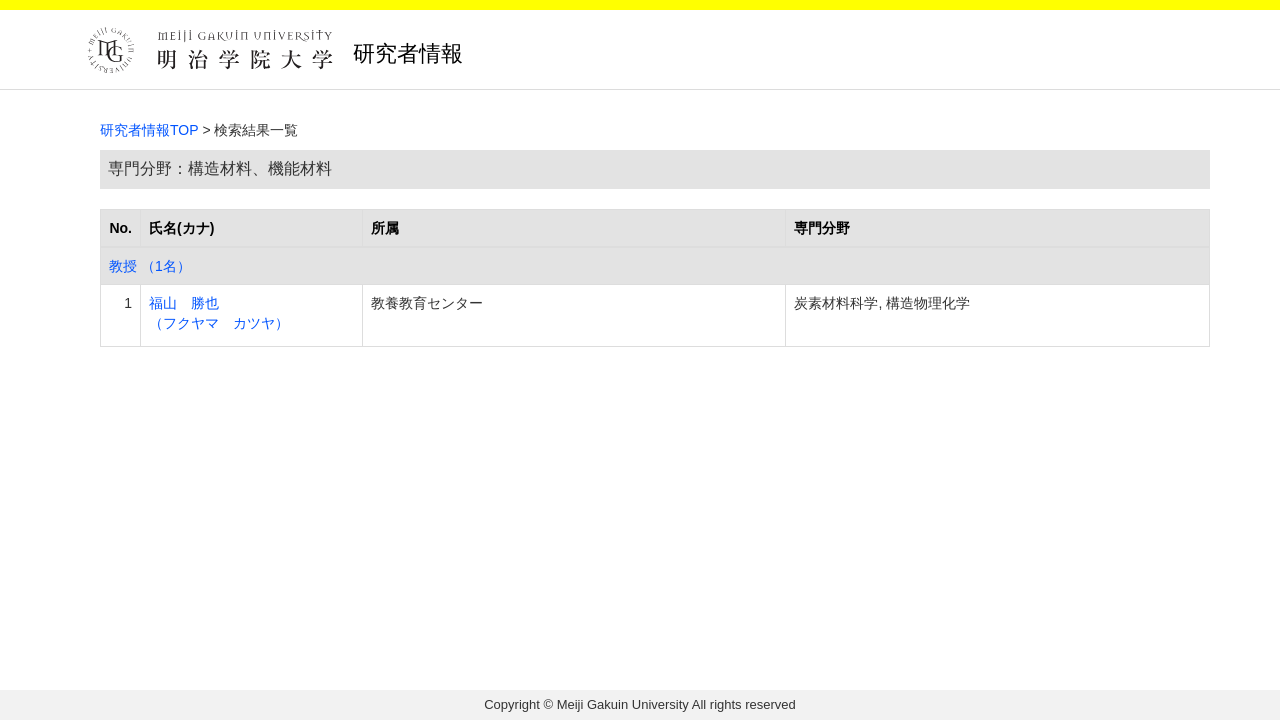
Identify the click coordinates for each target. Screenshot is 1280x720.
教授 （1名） (150, 266)
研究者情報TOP (149, 130)
